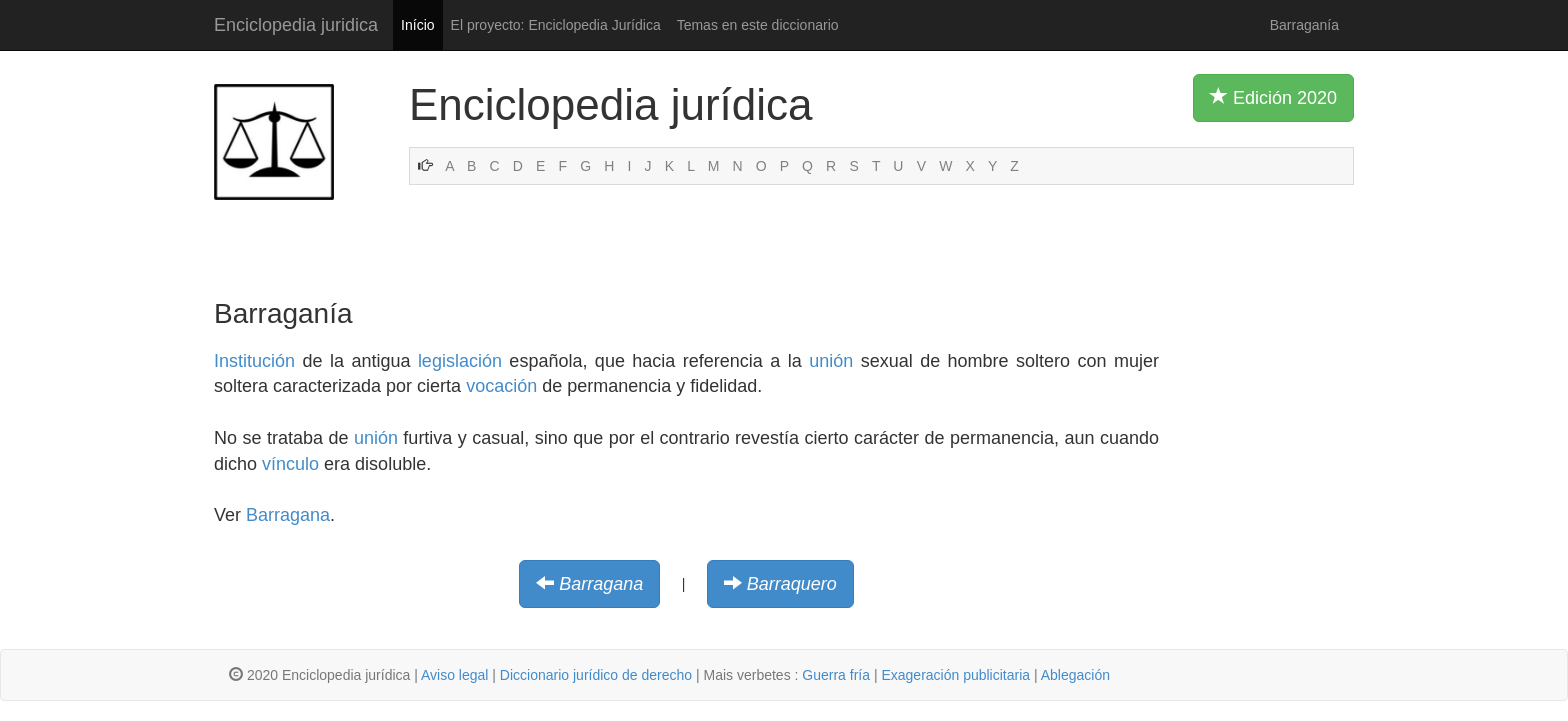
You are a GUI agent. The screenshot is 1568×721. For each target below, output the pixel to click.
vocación (501, 386)
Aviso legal (454, 675)
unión (831, 361)
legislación (460, 361)
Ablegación (1075, 675)
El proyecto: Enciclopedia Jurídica (556, 25)
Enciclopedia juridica (296, 25)
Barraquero (792, 584)
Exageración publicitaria (955, 675)
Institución (254, 361)
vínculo (290, 464)
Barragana (288, 515)
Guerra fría (836, 675)
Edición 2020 (1273, 97)
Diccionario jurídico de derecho (596, 675)
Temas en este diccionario (758, 25)
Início (417, 25)
